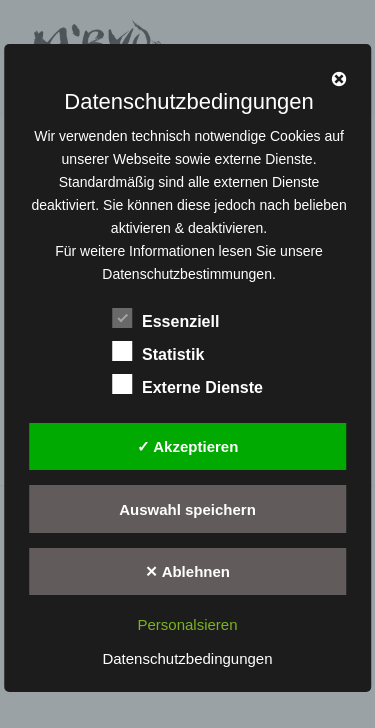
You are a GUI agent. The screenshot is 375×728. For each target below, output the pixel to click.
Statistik (158, 351)
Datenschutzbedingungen (187, 658)
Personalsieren (187, 624)
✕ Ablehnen (187, 571)
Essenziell (165, 318)
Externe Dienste (187, 384)
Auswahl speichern (187, 509)
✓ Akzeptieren (188, 446)
